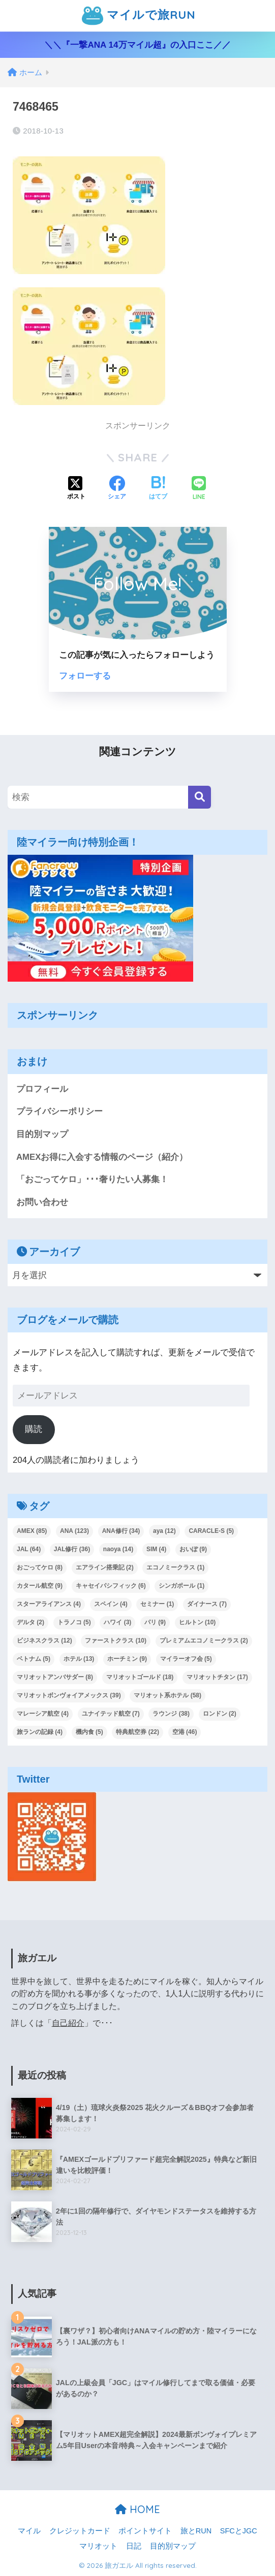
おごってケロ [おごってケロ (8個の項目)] (40, 1567)
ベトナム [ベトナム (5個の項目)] (33, 1658)
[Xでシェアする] (76, 489)
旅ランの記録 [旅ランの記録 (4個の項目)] (40, 1731)
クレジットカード (79, 2531)
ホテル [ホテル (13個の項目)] (79, 1658)
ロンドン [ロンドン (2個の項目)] (219, 1713)
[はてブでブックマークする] (158, 489)
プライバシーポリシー (59, 1111)
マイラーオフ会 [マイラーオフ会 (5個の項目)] (186, 1658)
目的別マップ (42, 1134)
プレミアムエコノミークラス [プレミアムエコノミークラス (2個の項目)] (204, 1640)
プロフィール (42, 1089)
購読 (33, 1429)
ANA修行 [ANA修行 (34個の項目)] (121, 1531)
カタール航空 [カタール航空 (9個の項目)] (40, 1585)
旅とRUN (195, 2531)
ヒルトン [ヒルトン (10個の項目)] (197, 1622)
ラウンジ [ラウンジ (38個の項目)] (171, 1713)
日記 (133, 2546)
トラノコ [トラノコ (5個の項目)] (74, 1622)
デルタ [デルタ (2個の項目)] (30, 1622)
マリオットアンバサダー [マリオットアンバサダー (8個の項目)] (55, 1677)
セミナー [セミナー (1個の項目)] (157, 1604)
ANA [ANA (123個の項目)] (74, 1531)
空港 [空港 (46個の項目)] (184, 1731)
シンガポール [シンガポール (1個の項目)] (181, 1585)
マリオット (98, 2546)
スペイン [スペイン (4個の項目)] (111, 1604)
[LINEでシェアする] (199, 489)
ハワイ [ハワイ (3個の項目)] (117, 1622)
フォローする (85, 676)
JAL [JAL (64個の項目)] (29, 1549)
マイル (29, 2531)
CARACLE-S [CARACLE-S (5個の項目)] (211, 1531)
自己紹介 (68, 2023)
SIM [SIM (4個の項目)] (156, 1549)
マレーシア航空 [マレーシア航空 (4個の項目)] (43, 1713)
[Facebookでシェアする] (117, 489)
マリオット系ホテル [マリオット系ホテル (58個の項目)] (167, 1695)
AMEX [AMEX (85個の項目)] (32, 1531)
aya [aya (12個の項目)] (164, 1531)
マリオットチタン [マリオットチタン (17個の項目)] (217, 1677)
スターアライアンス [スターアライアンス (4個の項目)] (49, 1604)
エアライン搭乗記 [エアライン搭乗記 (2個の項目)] (105, 1567)
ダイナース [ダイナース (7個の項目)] (207, 1604)
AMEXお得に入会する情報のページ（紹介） (102, 1157)
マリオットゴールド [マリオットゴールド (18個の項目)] (140, 1677)
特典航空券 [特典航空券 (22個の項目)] (137, 1731)
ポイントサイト (145, 2531)
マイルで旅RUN (138, 15)
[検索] (199, 797)
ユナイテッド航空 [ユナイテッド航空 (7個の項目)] (111, 1713)
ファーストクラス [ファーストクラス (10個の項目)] (115, 1640)
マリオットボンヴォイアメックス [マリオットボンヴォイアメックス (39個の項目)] (69, 1695)
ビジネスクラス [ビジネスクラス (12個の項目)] (44, 1640)
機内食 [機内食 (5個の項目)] (89, 1731)
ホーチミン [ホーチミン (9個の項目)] (127, 1658)
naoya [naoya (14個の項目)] (118, 1549)
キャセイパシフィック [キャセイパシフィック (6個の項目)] (111, 1585)
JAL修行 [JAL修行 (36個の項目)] (72, 1549)
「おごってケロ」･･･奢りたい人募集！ (92, 1179)
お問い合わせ (42, 1202)
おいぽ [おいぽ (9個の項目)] (193, 1549)
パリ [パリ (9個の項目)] (155, 1622)
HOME (137, 2509)
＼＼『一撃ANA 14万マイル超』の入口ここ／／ (137, 45)
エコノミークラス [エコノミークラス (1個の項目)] (175, 1567)
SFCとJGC (238, 2531)
